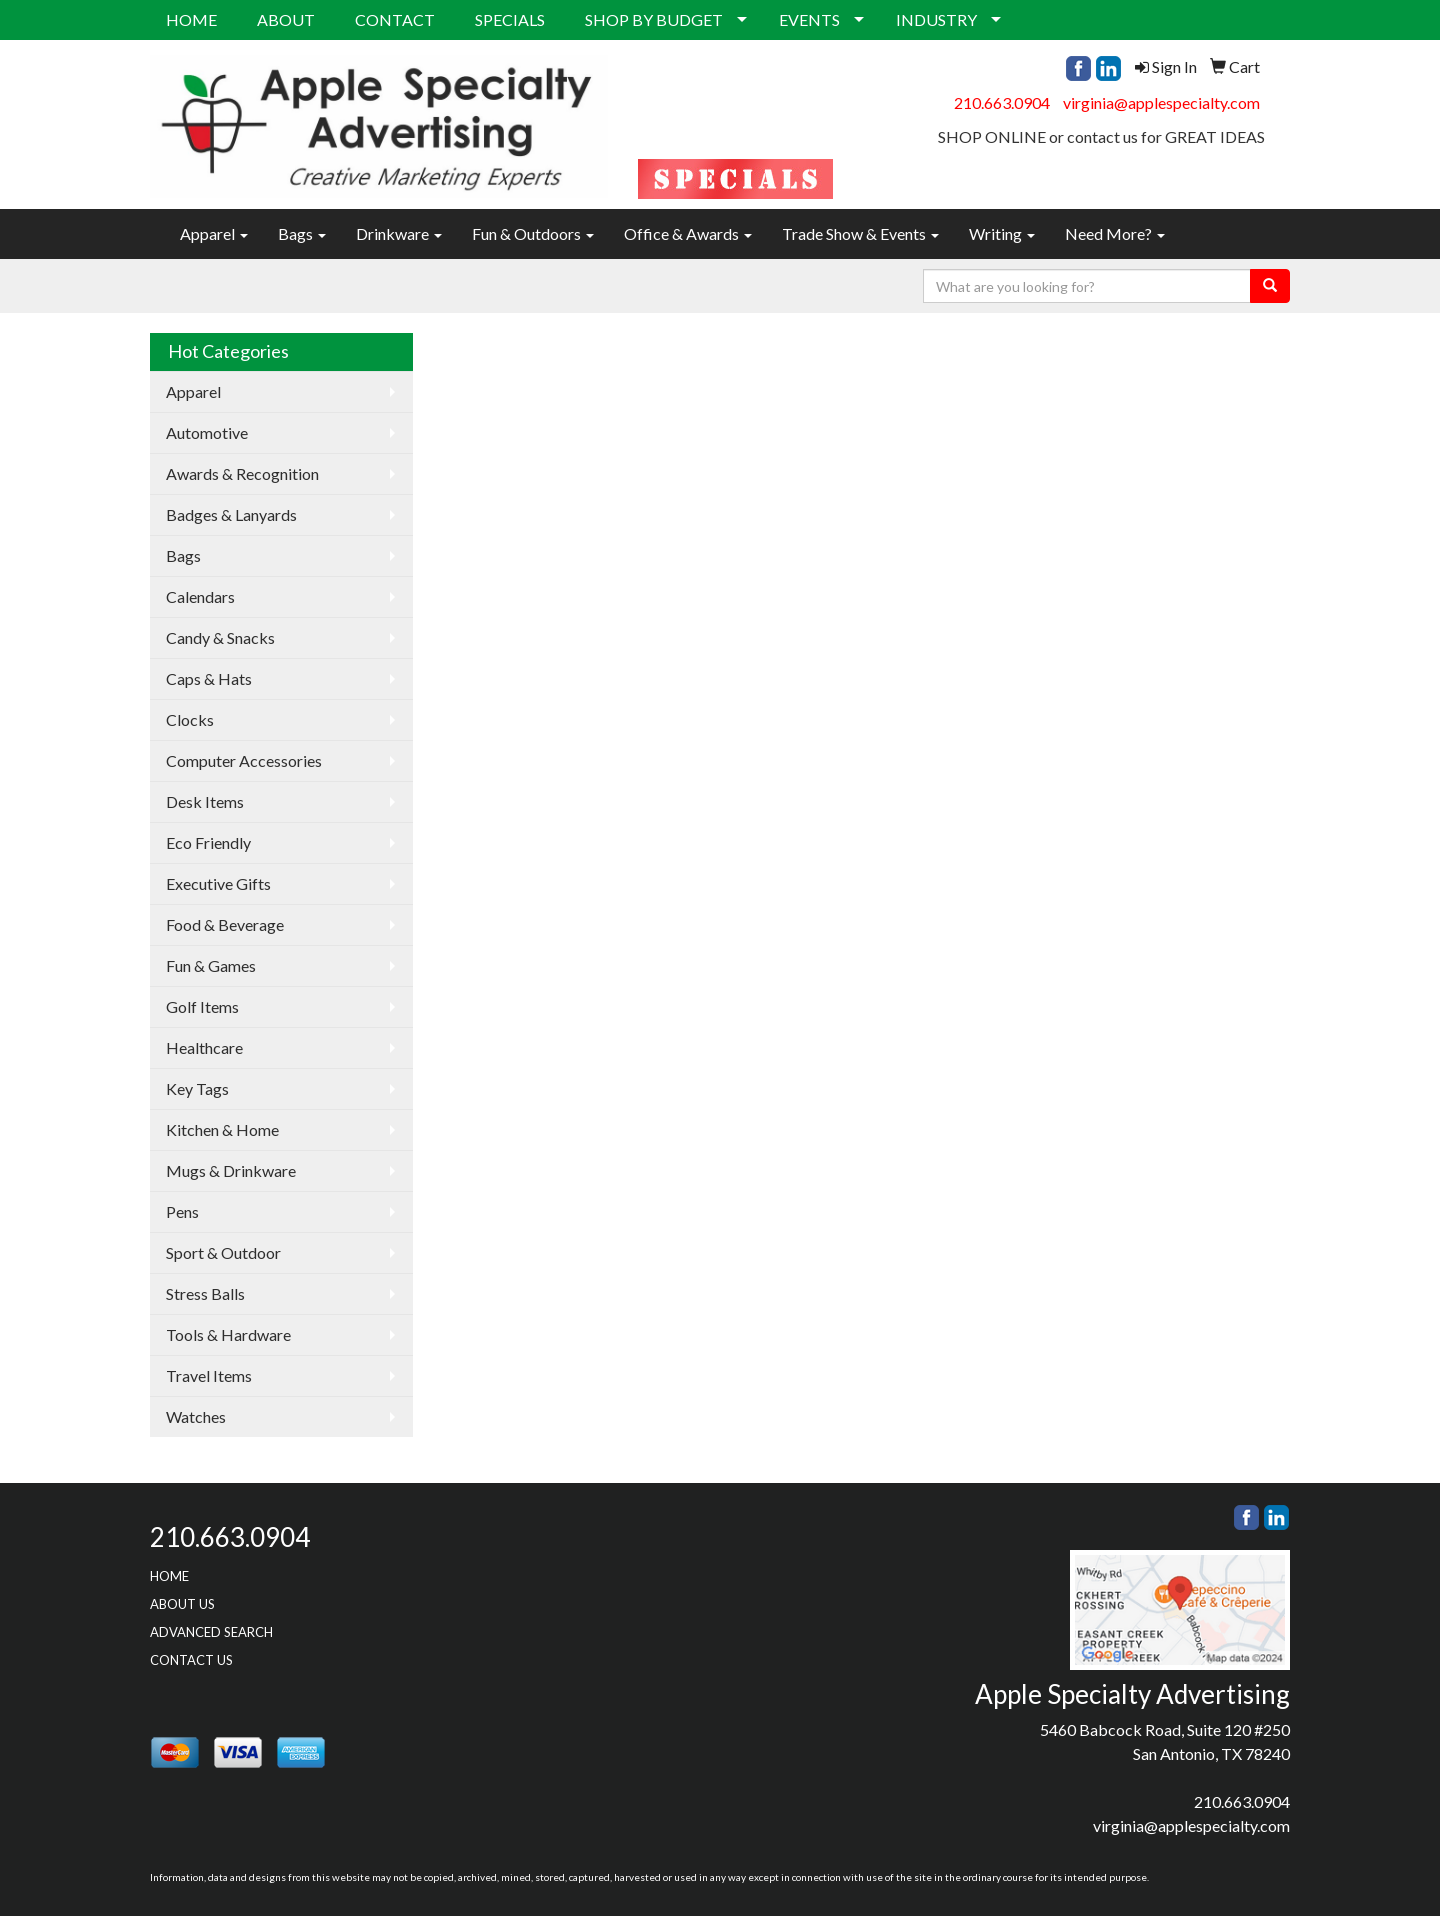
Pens (182, 1211)
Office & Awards (688, 233)
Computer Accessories (244, 760)
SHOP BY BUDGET (654, 19)
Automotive (207, 432)
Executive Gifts (218, 883)
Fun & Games (211, 965)
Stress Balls (205, 1293)
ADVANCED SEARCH (211, 1632)
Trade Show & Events (860, 233)
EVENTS (809, 19)
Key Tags (197, 1088)
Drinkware (399, 233)
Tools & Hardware (228, 1334)
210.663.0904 (1002, 102)
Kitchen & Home (222, 1129)
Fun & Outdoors (533, 233)
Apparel (214, 233)
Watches (196, 1416)
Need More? (1115, 233)
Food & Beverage (225, 924)
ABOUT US (182, 1604)
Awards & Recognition (242, 473)
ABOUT (286, 19)
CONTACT (395, 19)
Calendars (200, 596)
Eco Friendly (208, 842)
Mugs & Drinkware (231, 1170)
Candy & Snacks (220, 637)
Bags (302, 233)
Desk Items (205, 801)
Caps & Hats (209, 678)
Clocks (190, 719)
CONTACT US (191, 1660)
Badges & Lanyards (231, 514)
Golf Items (202, 1006)
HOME (191, 19)
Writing (1002, 233)
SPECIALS (510, 19)
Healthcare (204, 1047)
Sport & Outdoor (223, 1252)
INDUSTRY (936, 19)
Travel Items (209, 1375)
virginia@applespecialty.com (1161, 102)
